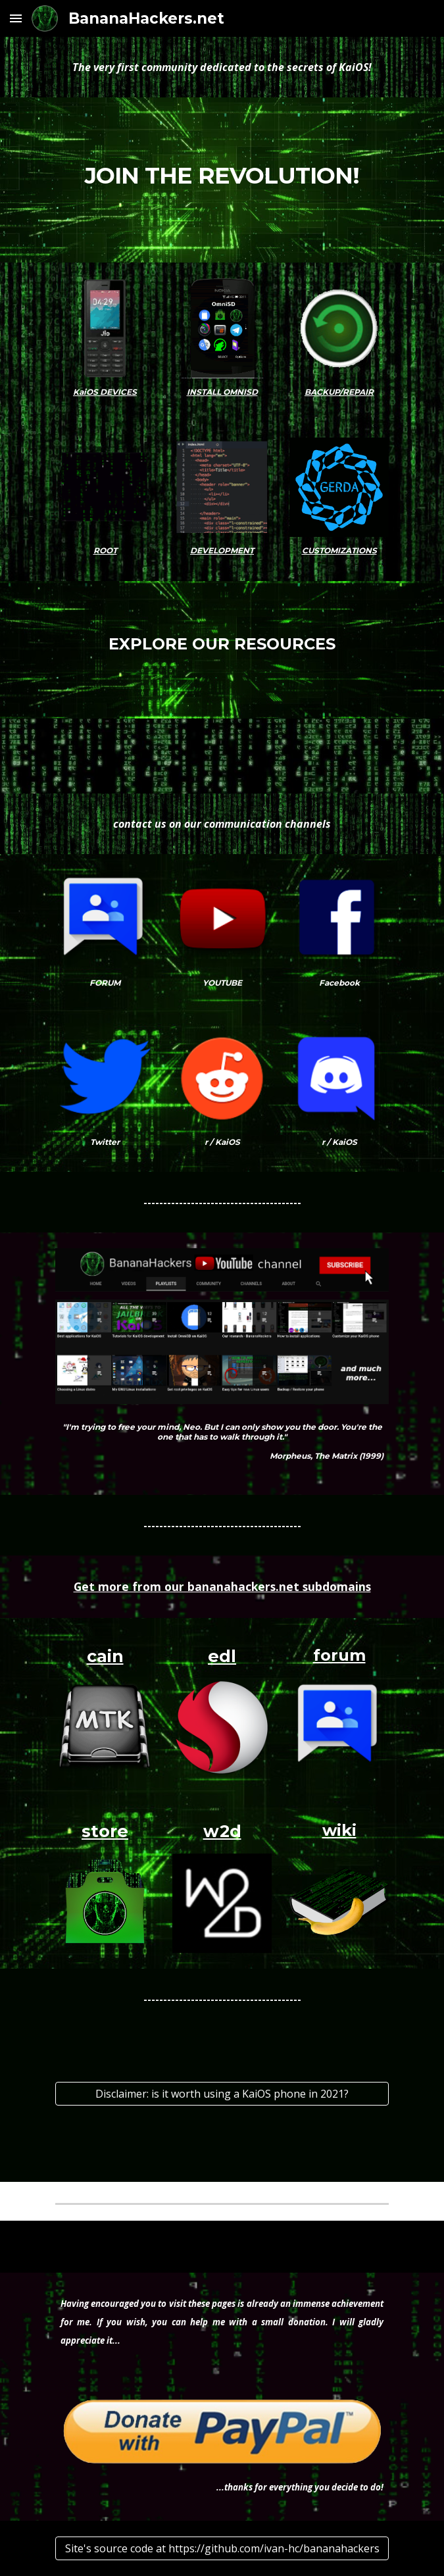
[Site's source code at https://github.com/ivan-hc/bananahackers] (222, 2548)
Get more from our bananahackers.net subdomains (222, 1586)
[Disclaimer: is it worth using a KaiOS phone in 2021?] (222, 2093)
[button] (16, 18)
